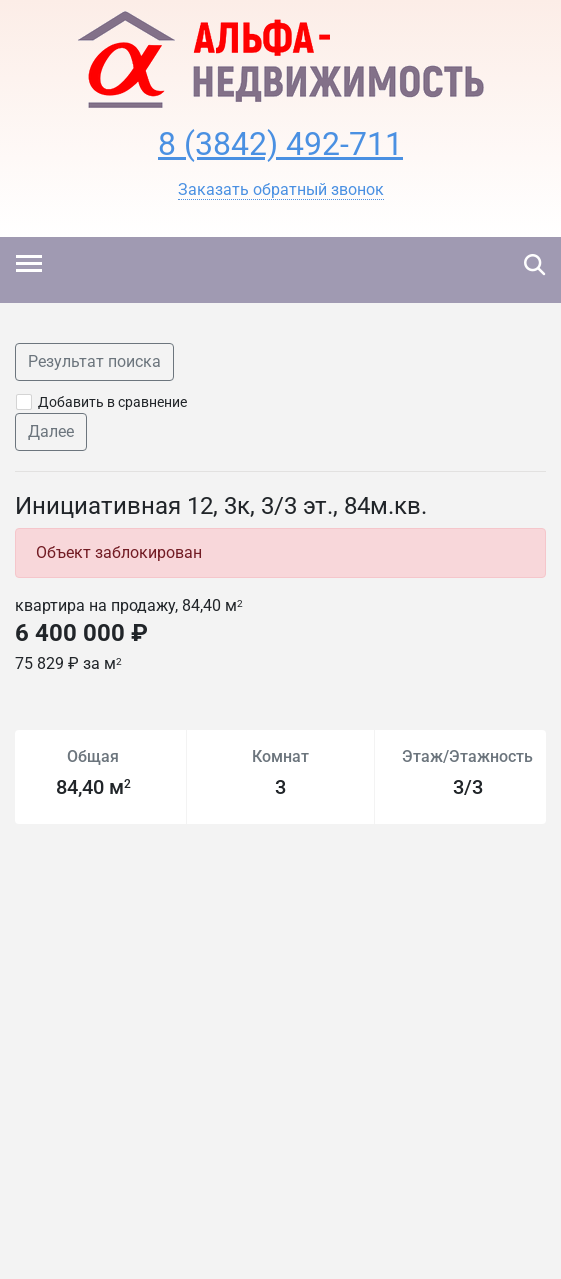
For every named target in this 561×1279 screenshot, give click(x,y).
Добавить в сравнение (112, 402)
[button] (281, 190)
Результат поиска (94, 361)
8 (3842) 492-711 (280, 144)
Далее (51, 431)
